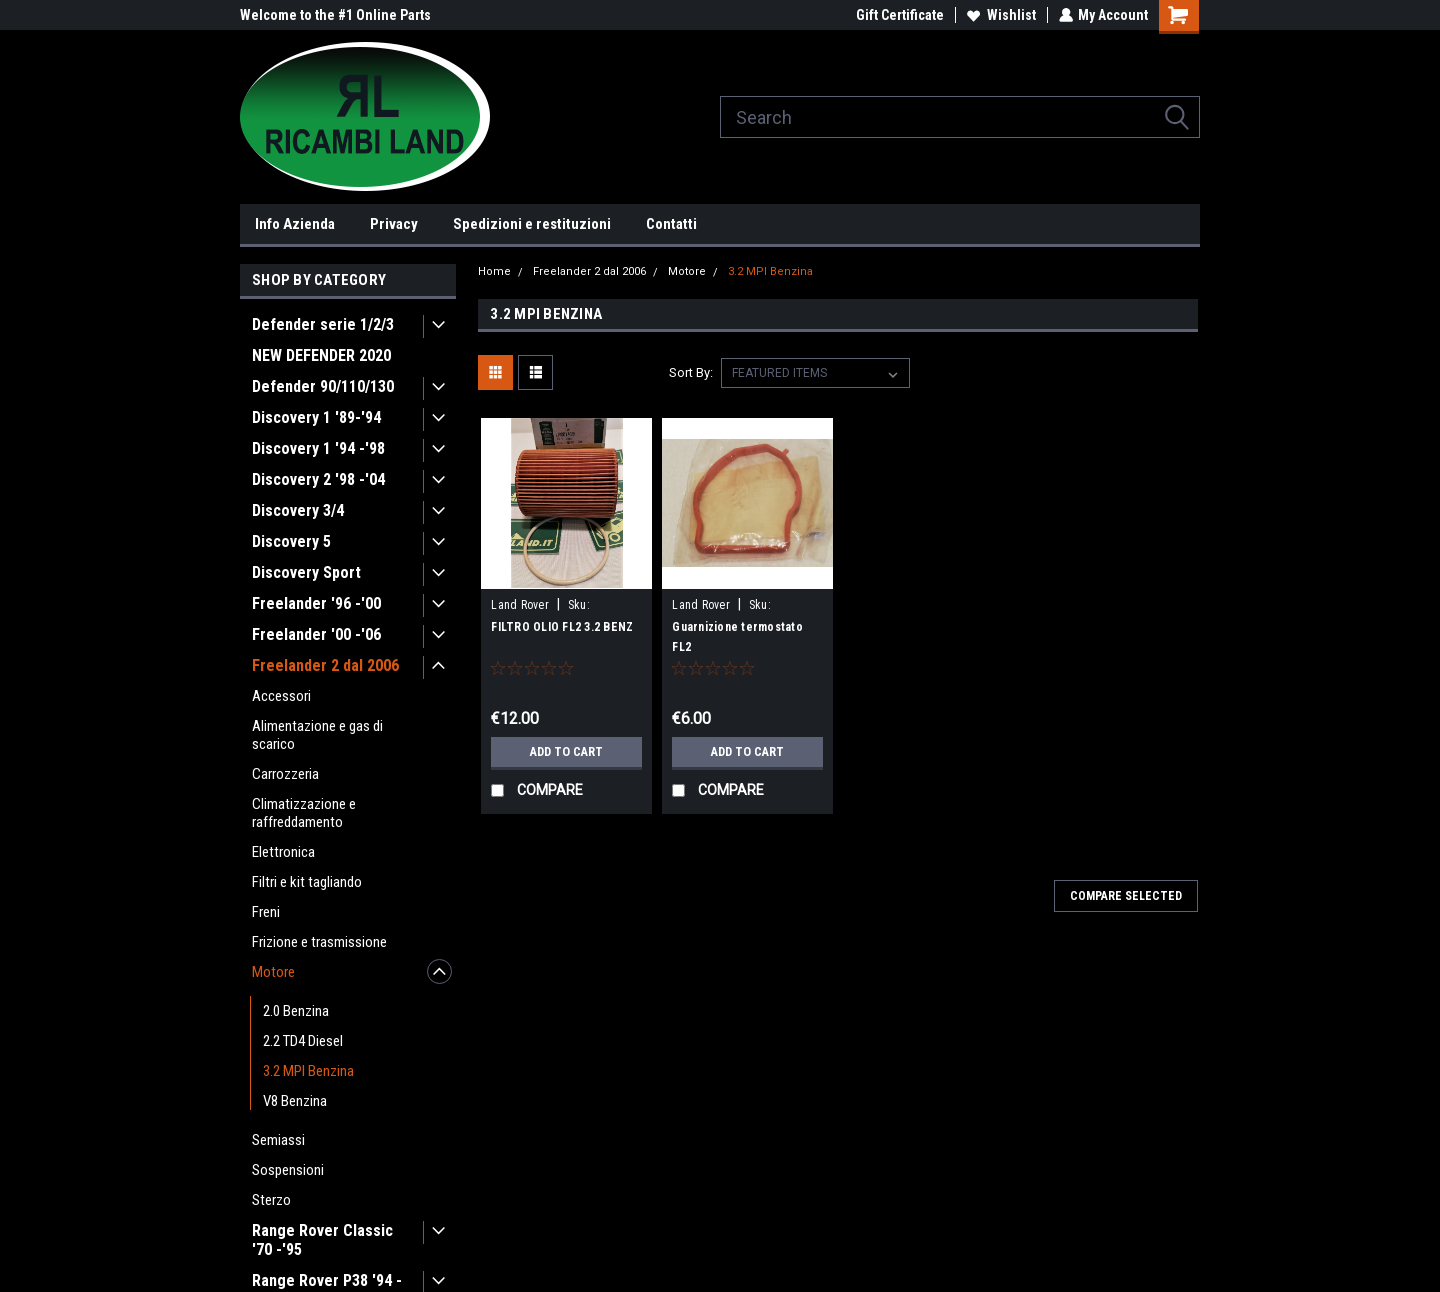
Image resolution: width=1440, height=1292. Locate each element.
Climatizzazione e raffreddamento (304, 813)
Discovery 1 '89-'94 (316, 417)
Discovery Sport (306, 572)
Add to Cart (566, 752)
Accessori (281, 696)
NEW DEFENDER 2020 (321, 355)
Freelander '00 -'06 (316, 634)
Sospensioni (288, 1170)
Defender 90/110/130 (323, 386)
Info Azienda (295, 224)
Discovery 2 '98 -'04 (318, 479)
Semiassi (278, 1140)
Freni (266, 912)
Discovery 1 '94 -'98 (318, 448)
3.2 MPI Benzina (308, 1071)
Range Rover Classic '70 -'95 (322, 1240)
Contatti (671, 224)
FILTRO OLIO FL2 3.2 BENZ (562, 627)
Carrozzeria (285, 774)
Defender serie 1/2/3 (323, 324)
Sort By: (691, 372)
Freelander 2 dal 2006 (325, 665)
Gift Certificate (899, 15)
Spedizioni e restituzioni (532, 224)
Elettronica (283, 852)
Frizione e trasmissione (319, 942)
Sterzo (271, 1200)
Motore (273, 972)
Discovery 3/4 (298, 510)
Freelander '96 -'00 (316, 603)
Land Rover (520, 605)
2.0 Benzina (296, 1011)
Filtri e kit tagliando (307, 882)
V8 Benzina (295, 1101)
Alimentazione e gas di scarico (317, 735)
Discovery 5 (291, 541)
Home (494, 271)
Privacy (394, 224)
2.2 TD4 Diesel (303, 1041)
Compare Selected (1126, 896)
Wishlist (1000, 15)
